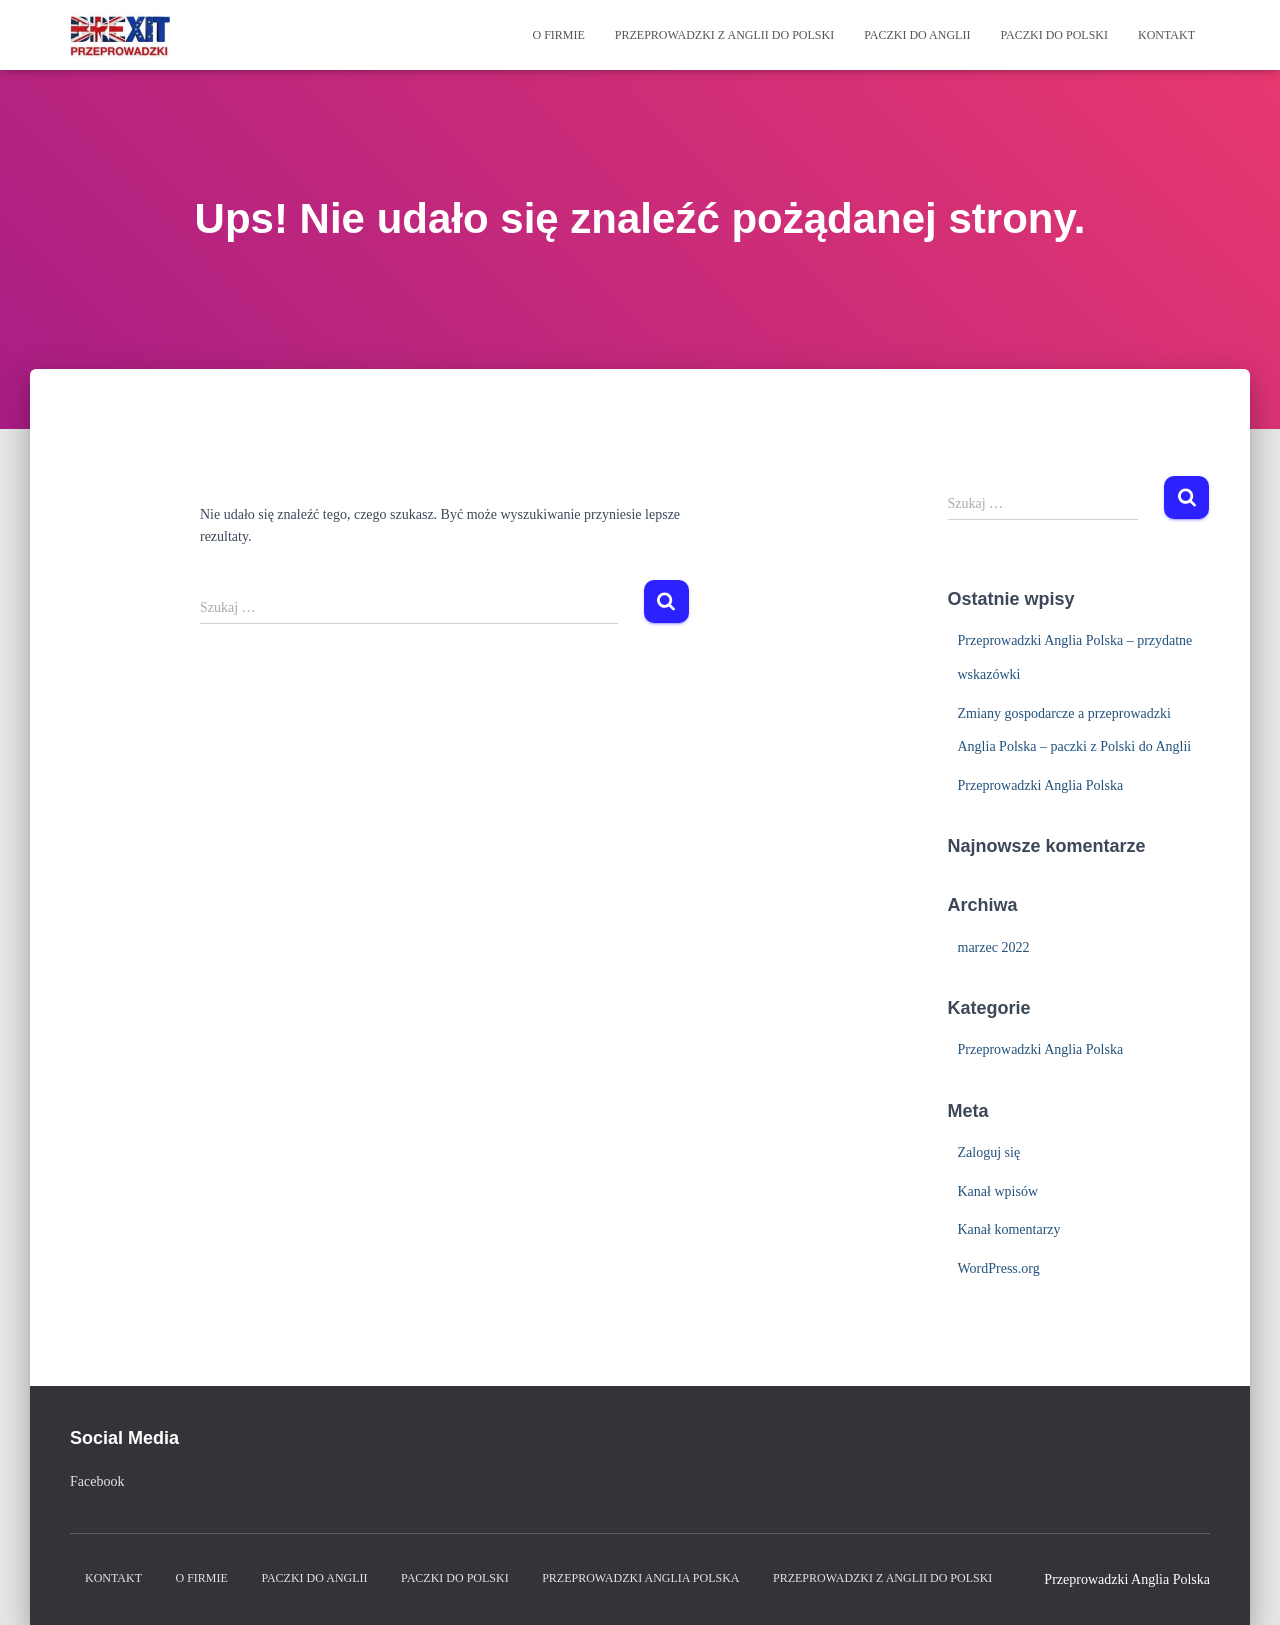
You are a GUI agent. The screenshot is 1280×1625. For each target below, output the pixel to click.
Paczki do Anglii (917, 35)
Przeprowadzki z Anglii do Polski (724, 35)
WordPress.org (999, 1268)
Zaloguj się (989, 1152)
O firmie (558, 35)
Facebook (97, 1481)
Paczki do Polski (1054, 35)
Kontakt (1166, 35)
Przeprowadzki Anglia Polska (1041, 785)
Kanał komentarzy (1009, 1229)
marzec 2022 (994, 947)
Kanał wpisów (998, 1191)
